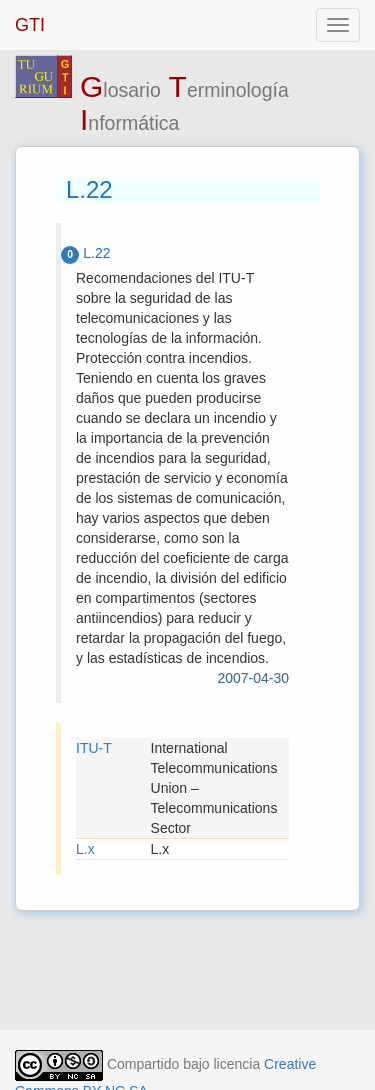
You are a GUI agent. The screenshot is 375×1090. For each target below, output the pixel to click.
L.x (85, 849)
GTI (30, 25)
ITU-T (94, 748)
